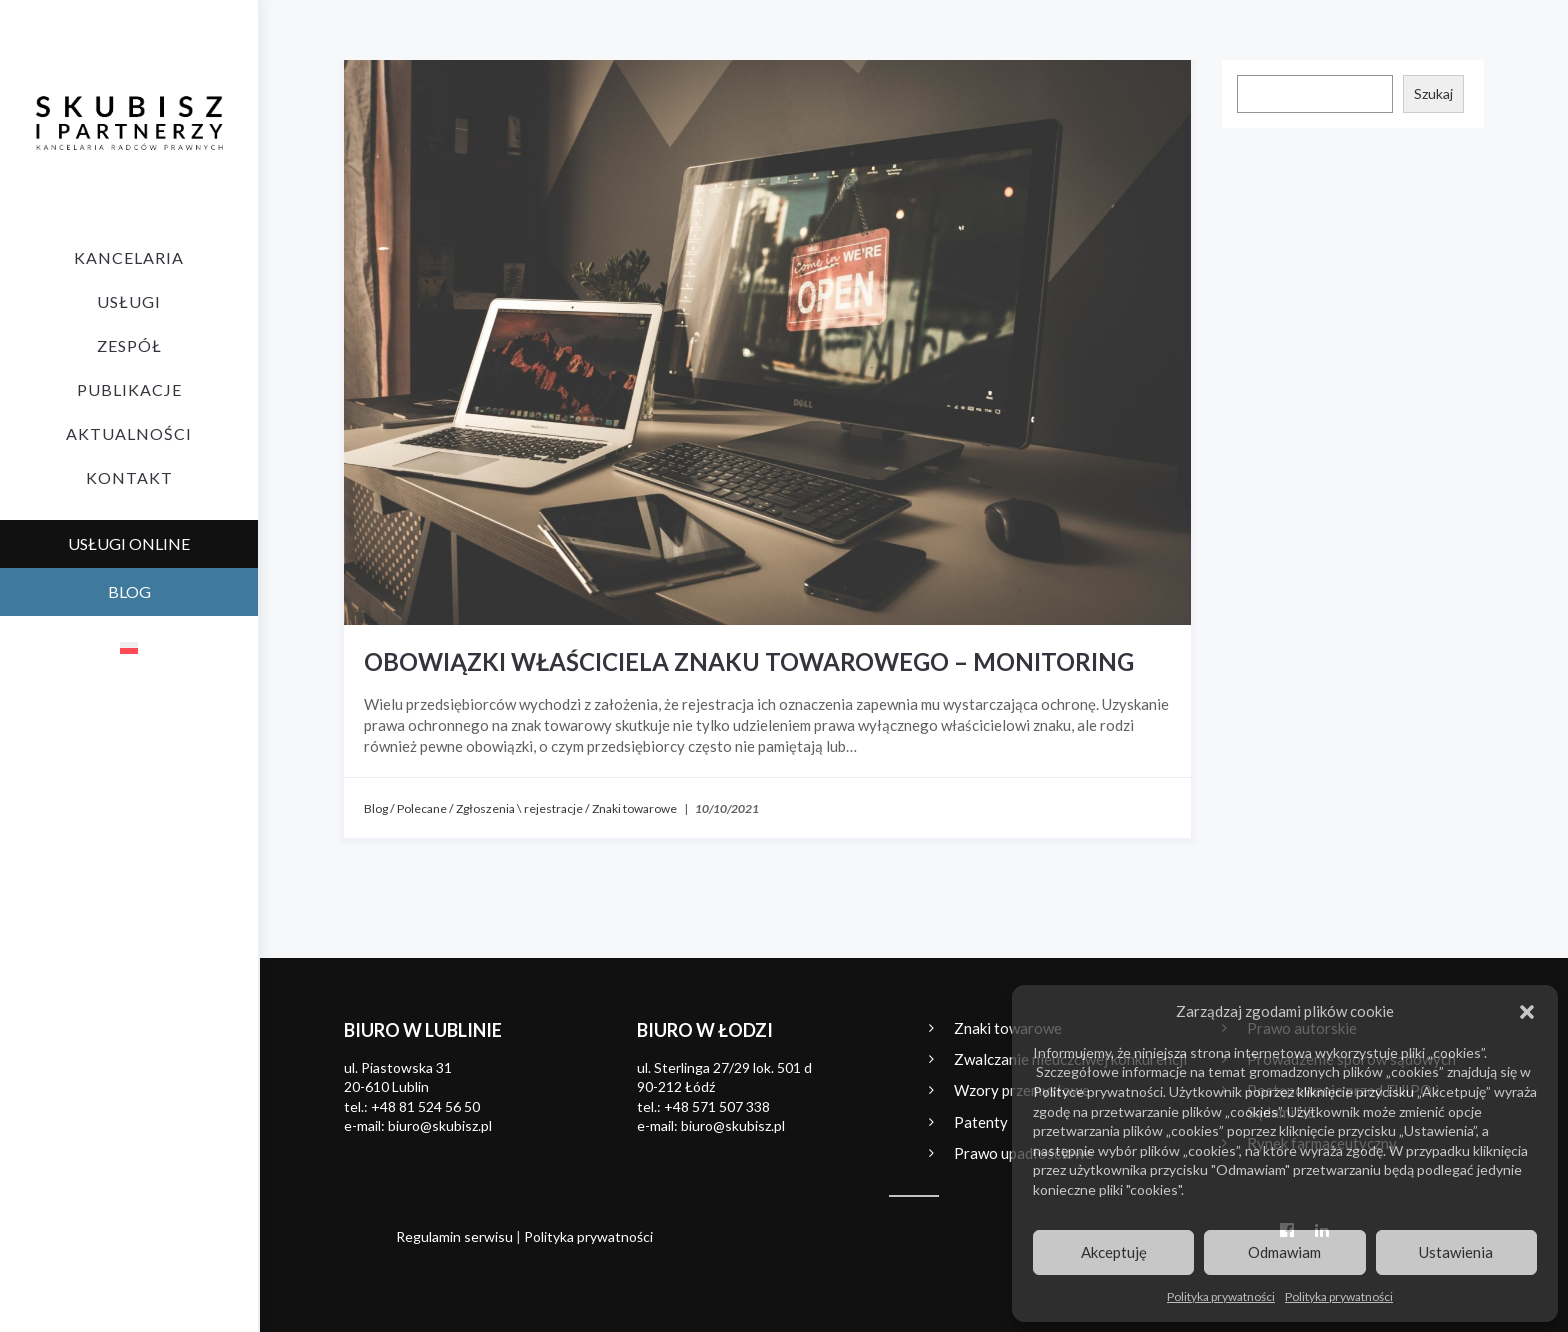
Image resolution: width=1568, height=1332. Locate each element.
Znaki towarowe (634, 808)
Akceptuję (1114, 1252)
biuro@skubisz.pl (440, 1125)
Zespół (129, 345)
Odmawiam (1284, 1252)
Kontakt (129, 477)
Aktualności (129, 433)
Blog (376, 808)
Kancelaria (129, 257)
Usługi (129, 301)
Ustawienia (1456, 1252)
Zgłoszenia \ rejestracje (519, 808)
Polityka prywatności (1221, 1296)
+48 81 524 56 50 (425, 1106)
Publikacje (129, 389)
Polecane (422, 808)
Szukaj (1433, 93)
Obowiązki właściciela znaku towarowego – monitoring (749, 661)
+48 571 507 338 (717, 1106)
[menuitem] (129, 647)
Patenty (981, 1122)
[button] (1527, 1012)
